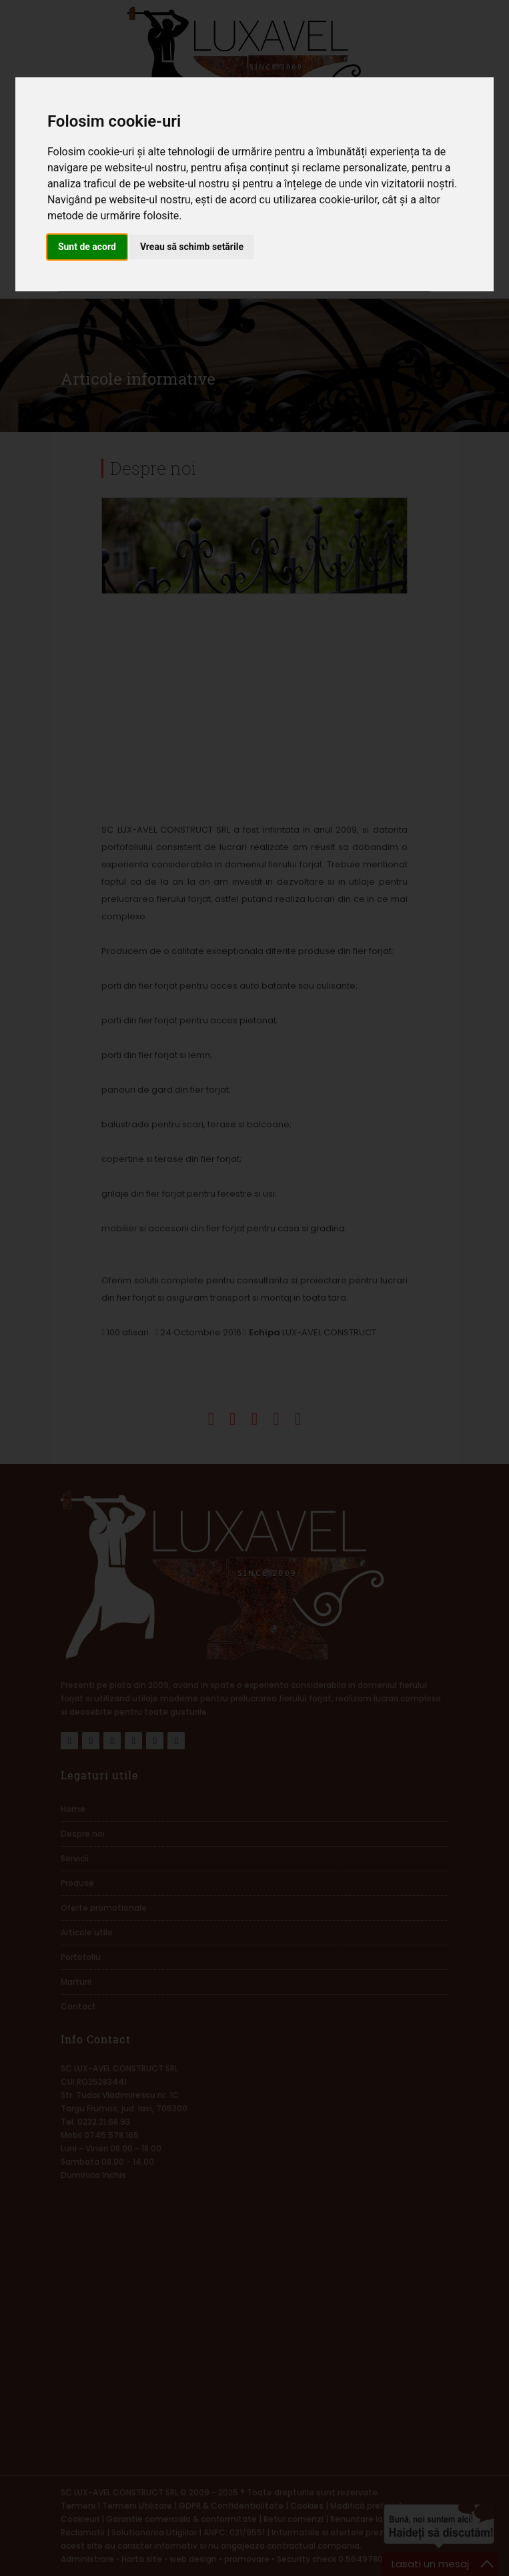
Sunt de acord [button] (87, 246)
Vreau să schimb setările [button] (191, 246)
